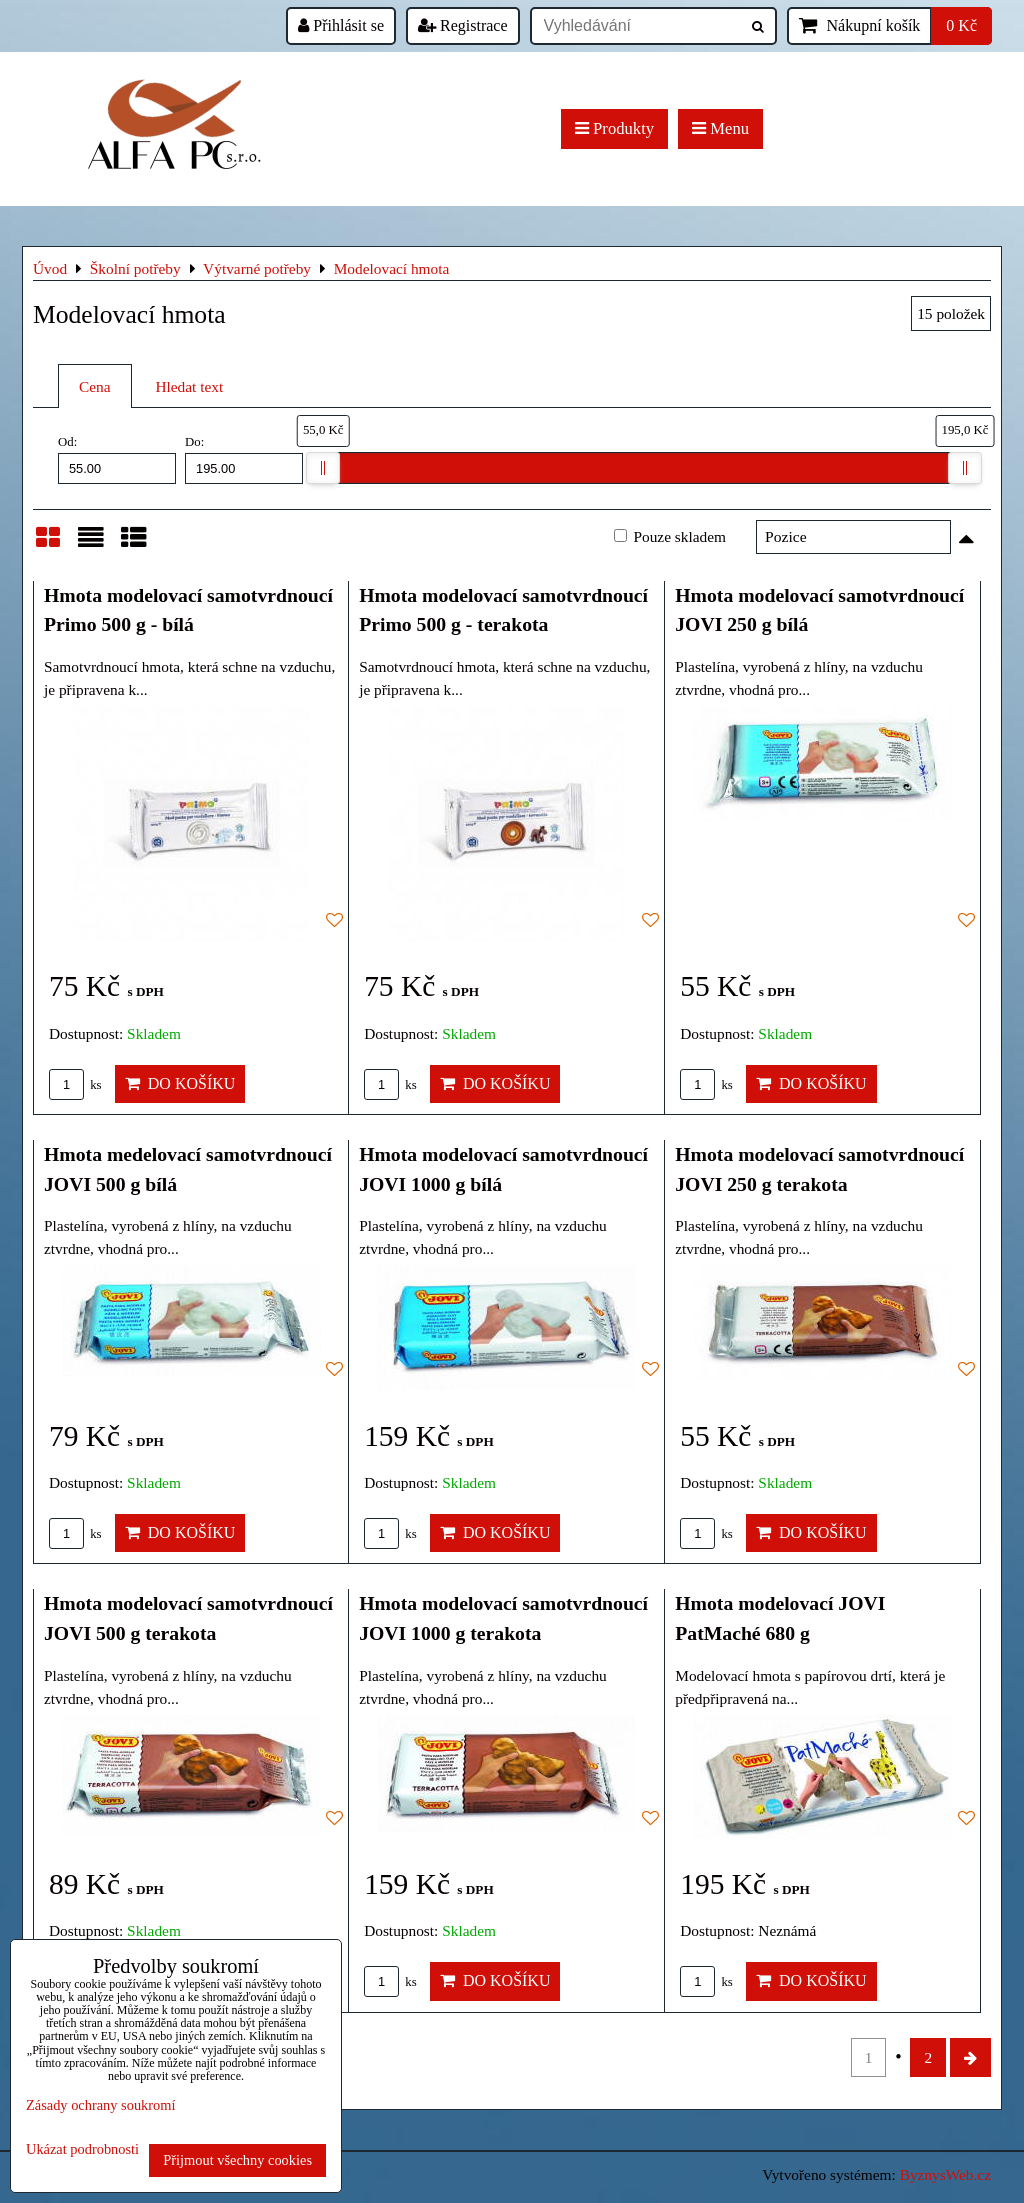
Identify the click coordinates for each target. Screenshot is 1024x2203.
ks (75, 1085)
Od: (117, 459)
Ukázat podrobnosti (82, 2149)
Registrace (463, 25)
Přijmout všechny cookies (237, 2160)
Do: (244, 459)
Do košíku (180, 1083)
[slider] (323, 468)
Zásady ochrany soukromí (100, 2105)
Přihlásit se (341, 25)
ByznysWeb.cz (945, 2174)
